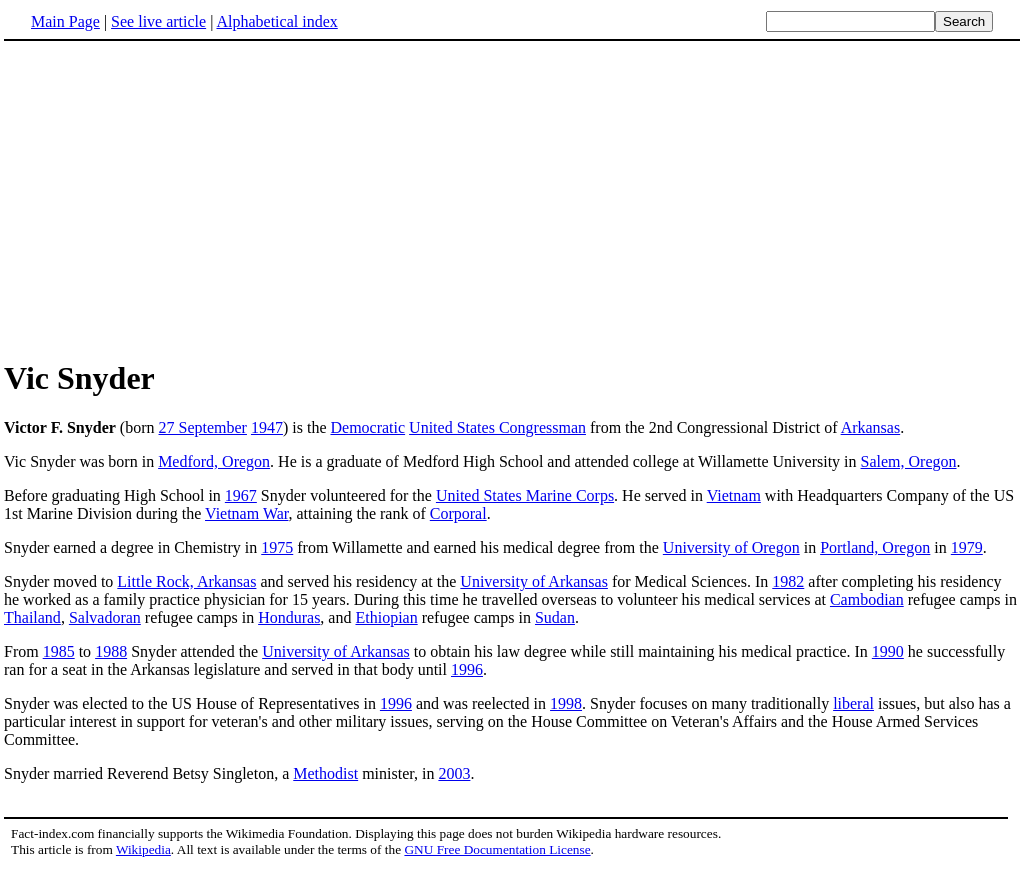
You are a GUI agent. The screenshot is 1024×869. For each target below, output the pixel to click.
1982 (788, 581)
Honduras (289, 617)
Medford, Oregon (214, 461)
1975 (277, 547)
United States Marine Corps (525, 495)
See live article (158, 21)
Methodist (325, 773)
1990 (888, 651)
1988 (111, 651)
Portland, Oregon (875, 547)
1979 (967, 547)
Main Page (65, 21)
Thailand (32, 617)
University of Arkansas (534, 581)
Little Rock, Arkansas (186, 581)
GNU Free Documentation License (497, 849)
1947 (267, 427)
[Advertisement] (172, 199)
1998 (566, 703)
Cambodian (867, 599)
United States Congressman (497, 427)
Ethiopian (386, 617)
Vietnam (734, 495)
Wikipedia (143, 849)
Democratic (367, 427)
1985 (59, 651)
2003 (454, 773)
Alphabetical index (276, 21)
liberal (853, 703)
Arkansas (871, 427)
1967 (241, 495)
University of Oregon (731, 547)
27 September (203, 427)
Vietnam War (246, 513)
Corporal (458, 513)
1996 (467, 669)
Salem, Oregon (909, 461)
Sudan (555, 617)
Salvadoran (105, 617)
